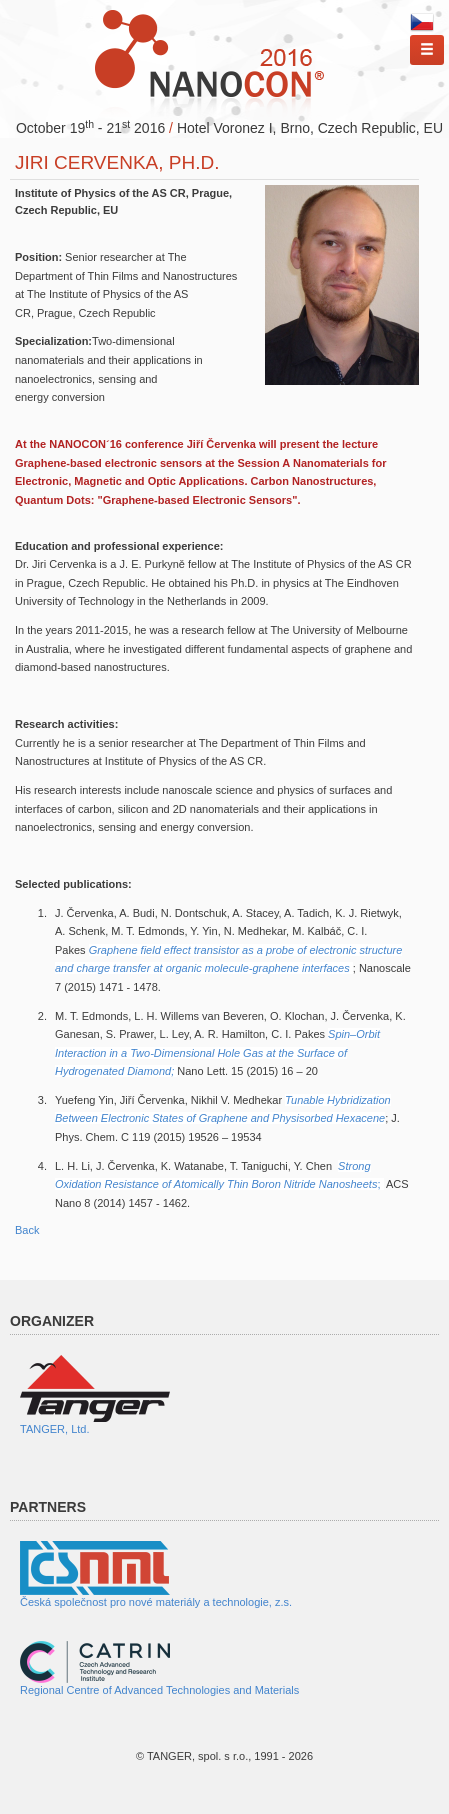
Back (27, 1230)
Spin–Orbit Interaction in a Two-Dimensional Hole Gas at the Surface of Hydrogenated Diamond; (217, 1052)
